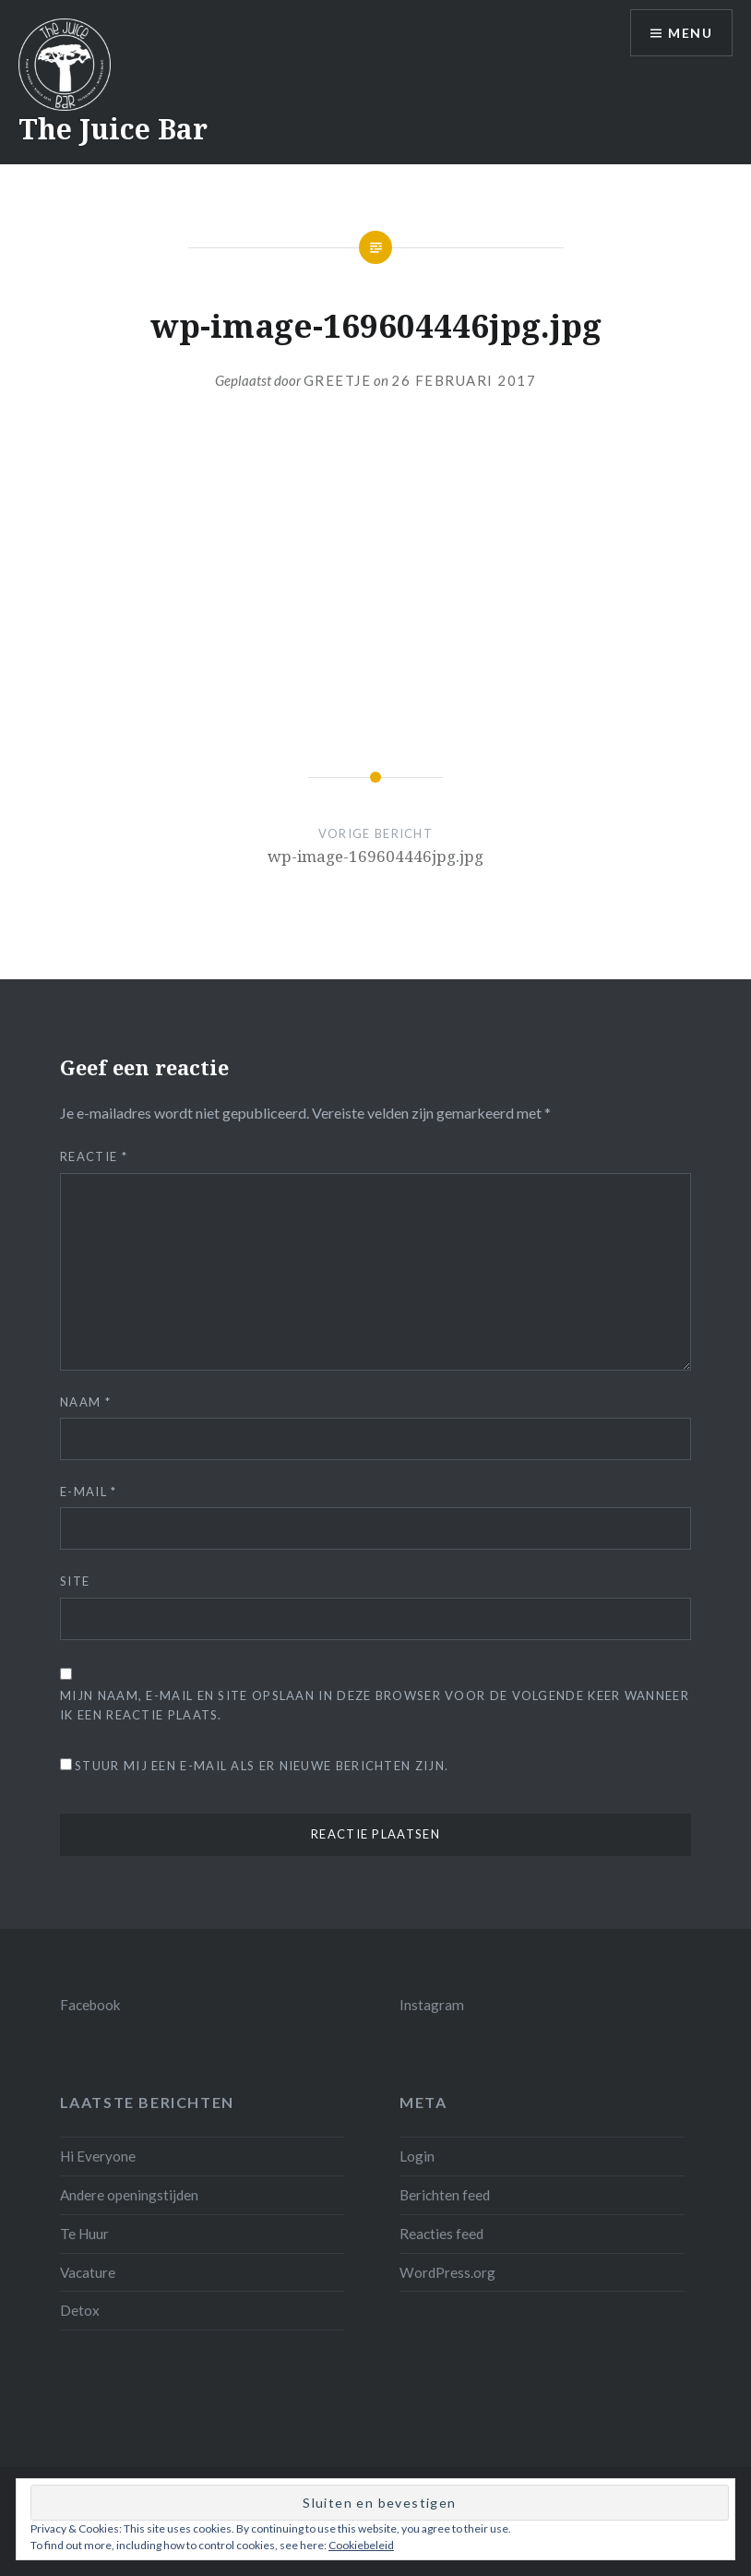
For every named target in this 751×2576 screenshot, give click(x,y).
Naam (85, 1402)
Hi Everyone (98, 2156)
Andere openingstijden (129, 2195)
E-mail (88, 1491)
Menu (690, 33)
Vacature (87, 2272)
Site (74, 1581)
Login (417, 2156)
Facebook (90, 2004)
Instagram (431, 2004)
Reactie (93, 1156)
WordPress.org (447, 2272)
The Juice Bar (113, 129)
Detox (80, 2310)
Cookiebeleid (361, 2545)
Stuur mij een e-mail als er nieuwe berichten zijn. (261, 1765)
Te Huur (84, 2233)
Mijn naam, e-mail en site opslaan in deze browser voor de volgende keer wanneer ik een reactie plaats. (374, 1705)
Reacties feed (441, 2233)
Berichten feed (444, 2195)
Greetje (338, 380)
